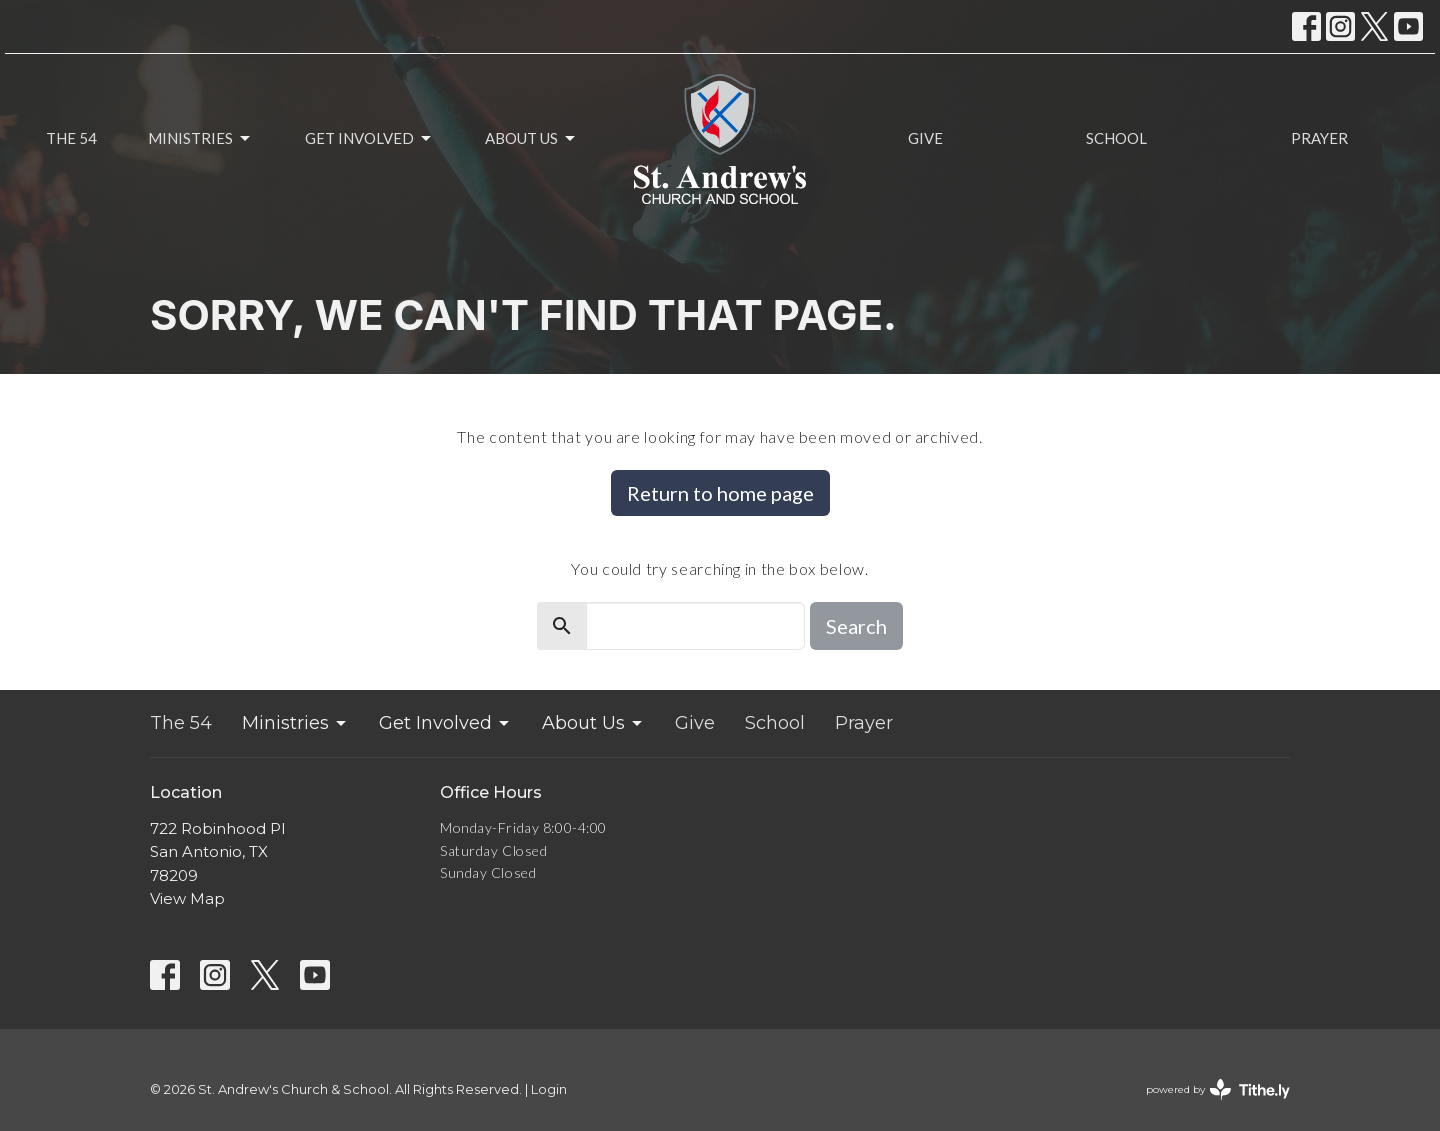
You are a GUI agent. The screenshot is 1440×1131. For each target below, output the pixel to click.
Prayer (1319, 138)
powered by (1218, 1089)
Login (549, 1089)
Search (856, 626)
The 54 (71, 138)
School (1116, 138)
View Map (187, 898)
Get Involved (369, 139)
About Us (531, 139)
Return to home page (720, 493)
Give (925, 138)
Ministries (200, 139)
